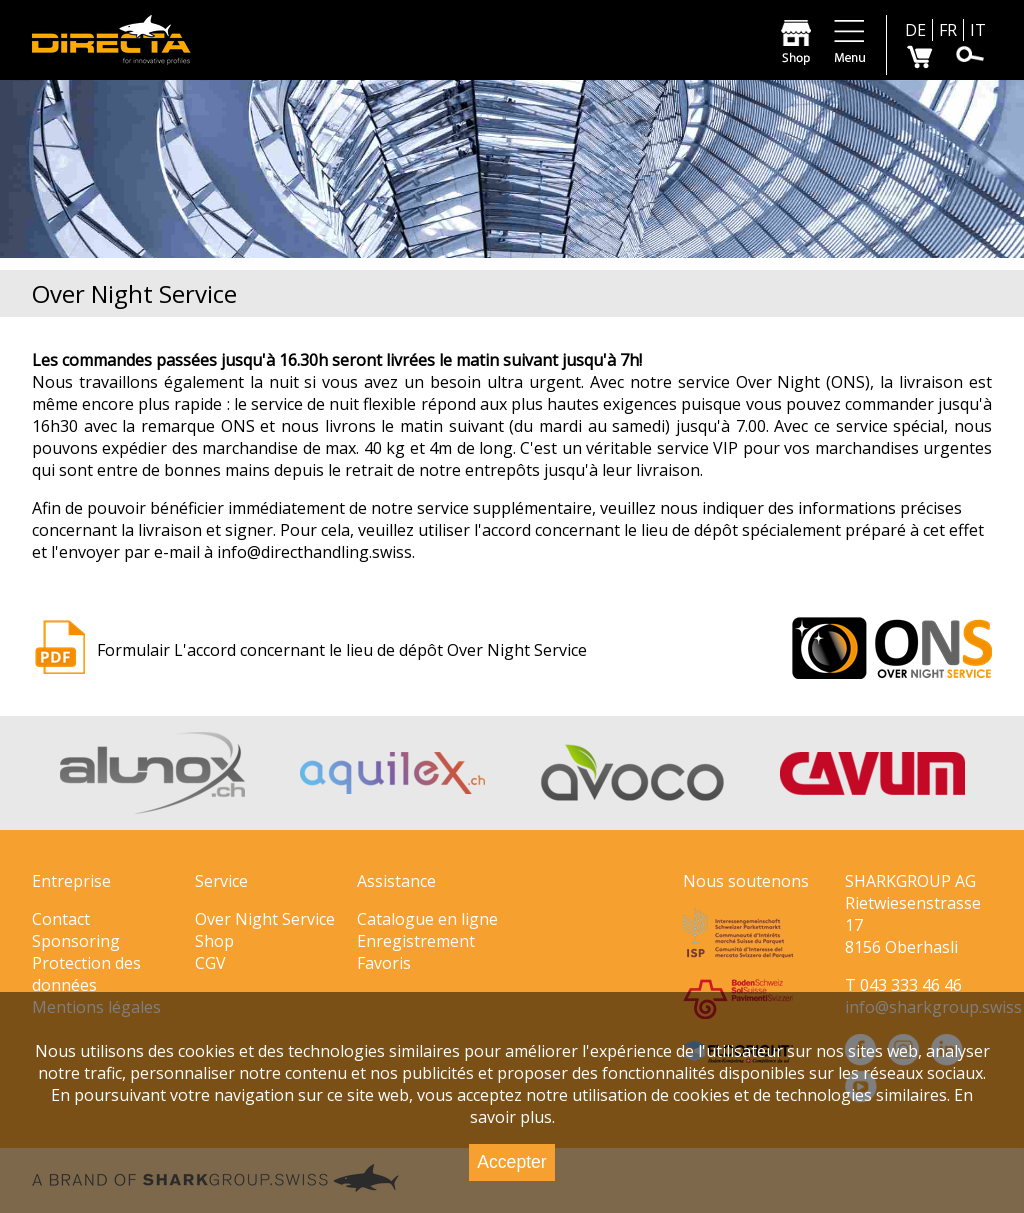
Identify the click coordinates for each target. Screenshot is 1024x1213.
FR (948, 30)
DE (915, 30)
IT (978, 30)
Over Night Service (265, 919)
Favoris (384, 963)
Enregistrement (416, 941)
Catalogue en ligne (427, 919)
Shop (214, 941)
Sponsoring (76, 941)
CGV (210, 963)
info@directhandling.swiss (314, 552)
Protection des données (86, 974)
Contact (61, 919)
